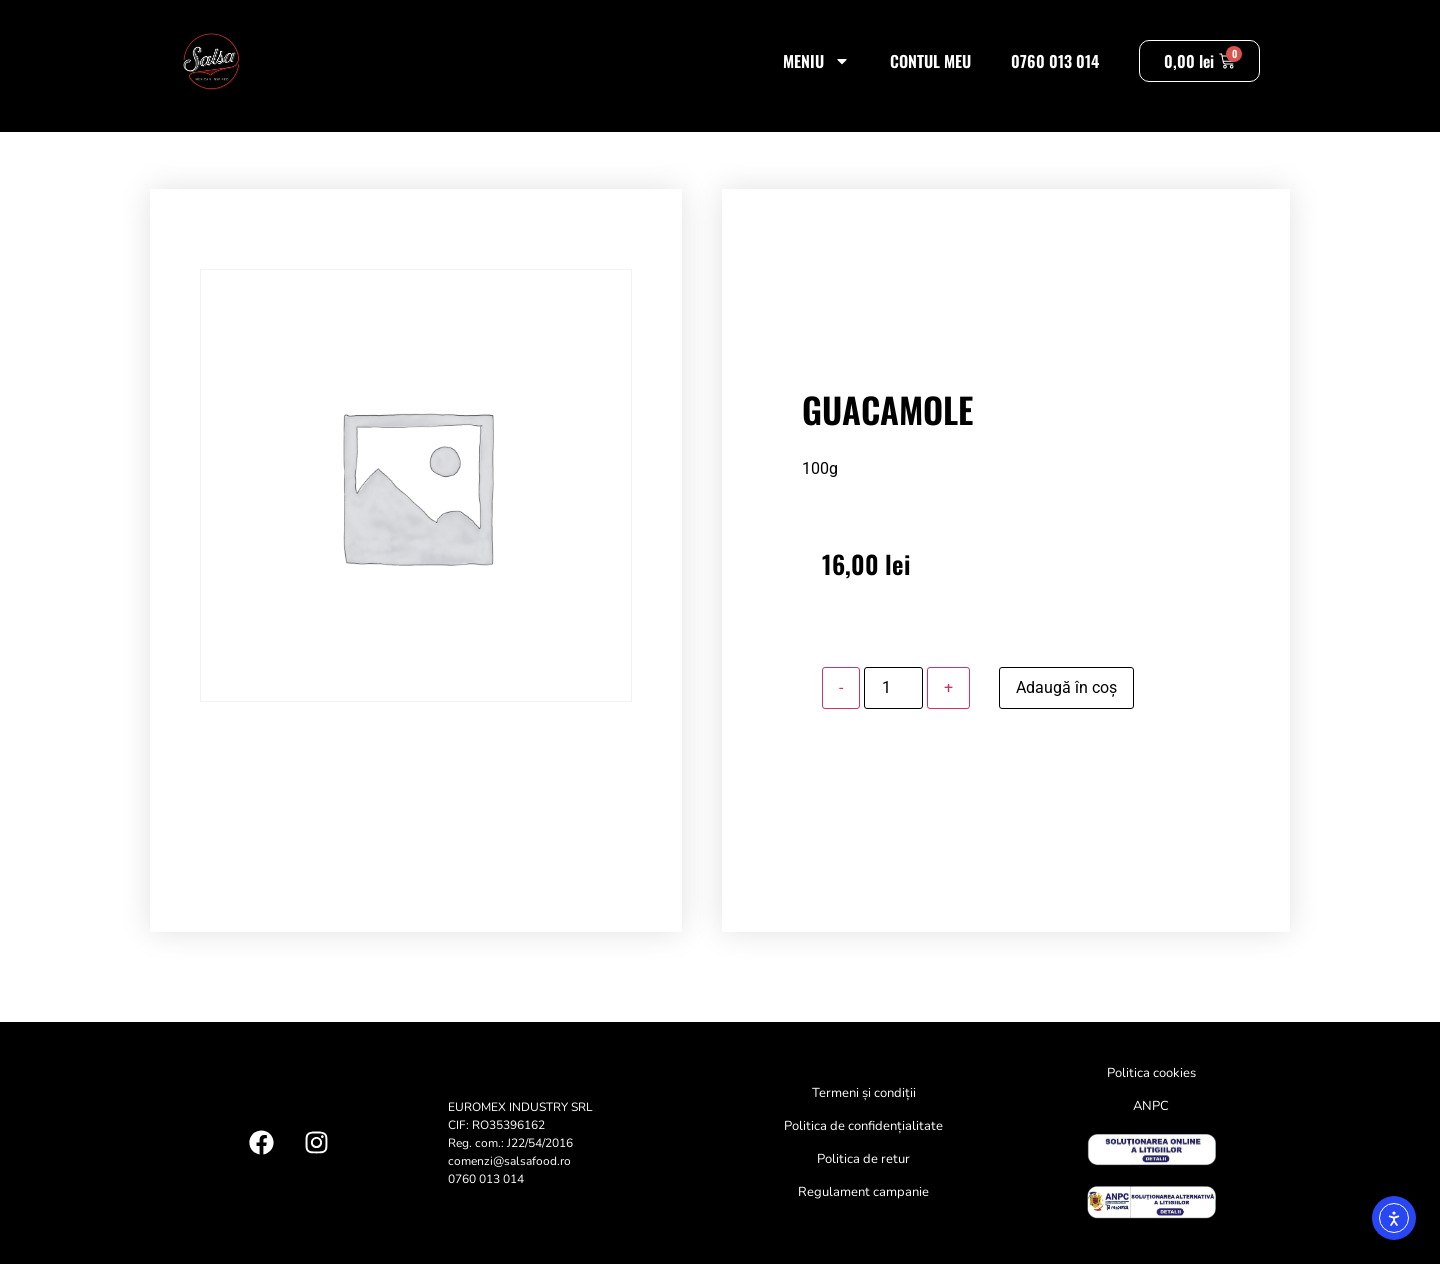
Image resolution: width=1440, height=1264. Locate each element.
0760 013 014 (1055, 61)
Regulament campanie (863, 1192)
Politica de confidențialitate (863, 1126)
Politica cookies (1151, 1073)
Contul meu (930, 61)
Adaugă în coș (1066, 687)
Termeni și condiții (864, 1093)
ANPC (1151, 1106)
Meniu (816, 61)
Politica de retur (863, 1159)
